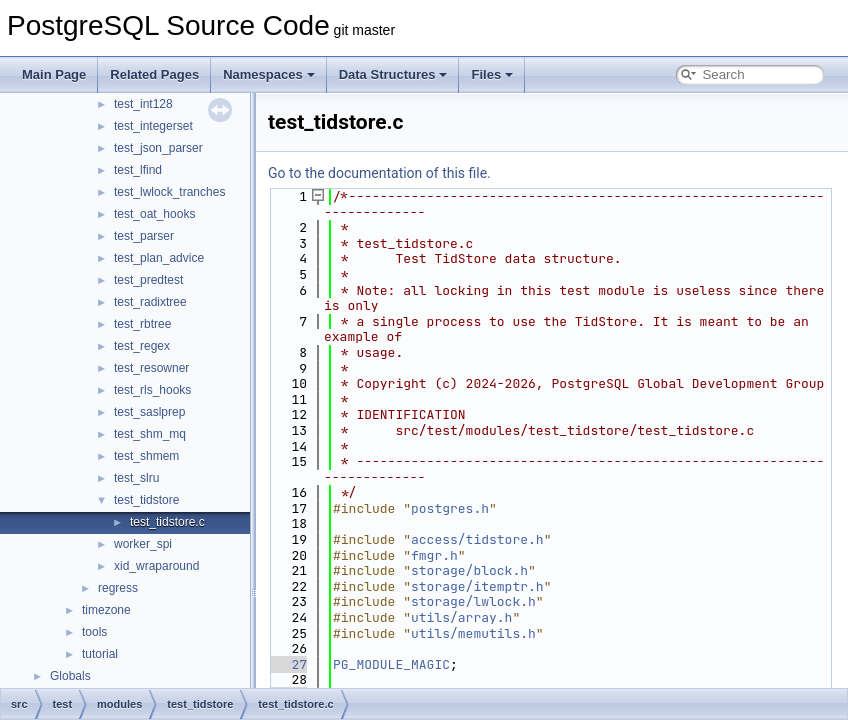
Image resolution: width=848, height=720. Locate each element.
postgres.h (450, 508)
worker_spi (143, 544)
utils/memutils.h (473, 633)
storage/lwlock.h (473, 601)
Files (492, 74)
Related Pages (154, 74)
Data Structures (393, 74)
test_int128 (143, 104)
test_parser (144, 236)
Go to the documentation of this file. (379, 173)
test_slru (136, 478)
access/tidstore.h (477, 539)
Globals (70, 676)
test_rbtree (142, 324)
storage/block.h (469, 570)
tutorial (100, 654)
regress (118, 588)
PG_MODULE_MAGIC (391, 664)
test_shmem (146, 456)
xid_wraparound (156, 566)
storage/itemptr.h (477, 586)
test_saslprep (149, 412)
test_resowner (151, 368)
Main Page (54, 74)
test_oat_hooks (154, 214)
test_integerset (153, 126)
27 (287, 664)
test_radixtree (150, 302)
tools (94, 632)
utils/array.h (461, 617)
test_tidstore (146, 500)
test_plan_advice (159, 258)
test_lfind (138, 170)
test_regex (142, 346)
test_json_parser (158, 148)
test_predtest (148, 280)
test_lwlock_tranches (169, 192)
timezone (106, 610)
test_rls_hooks (152, 390)
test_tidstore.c (167, 522)
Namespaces (269, 74)
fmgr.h (434, 555)
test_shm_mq (150, 434)
